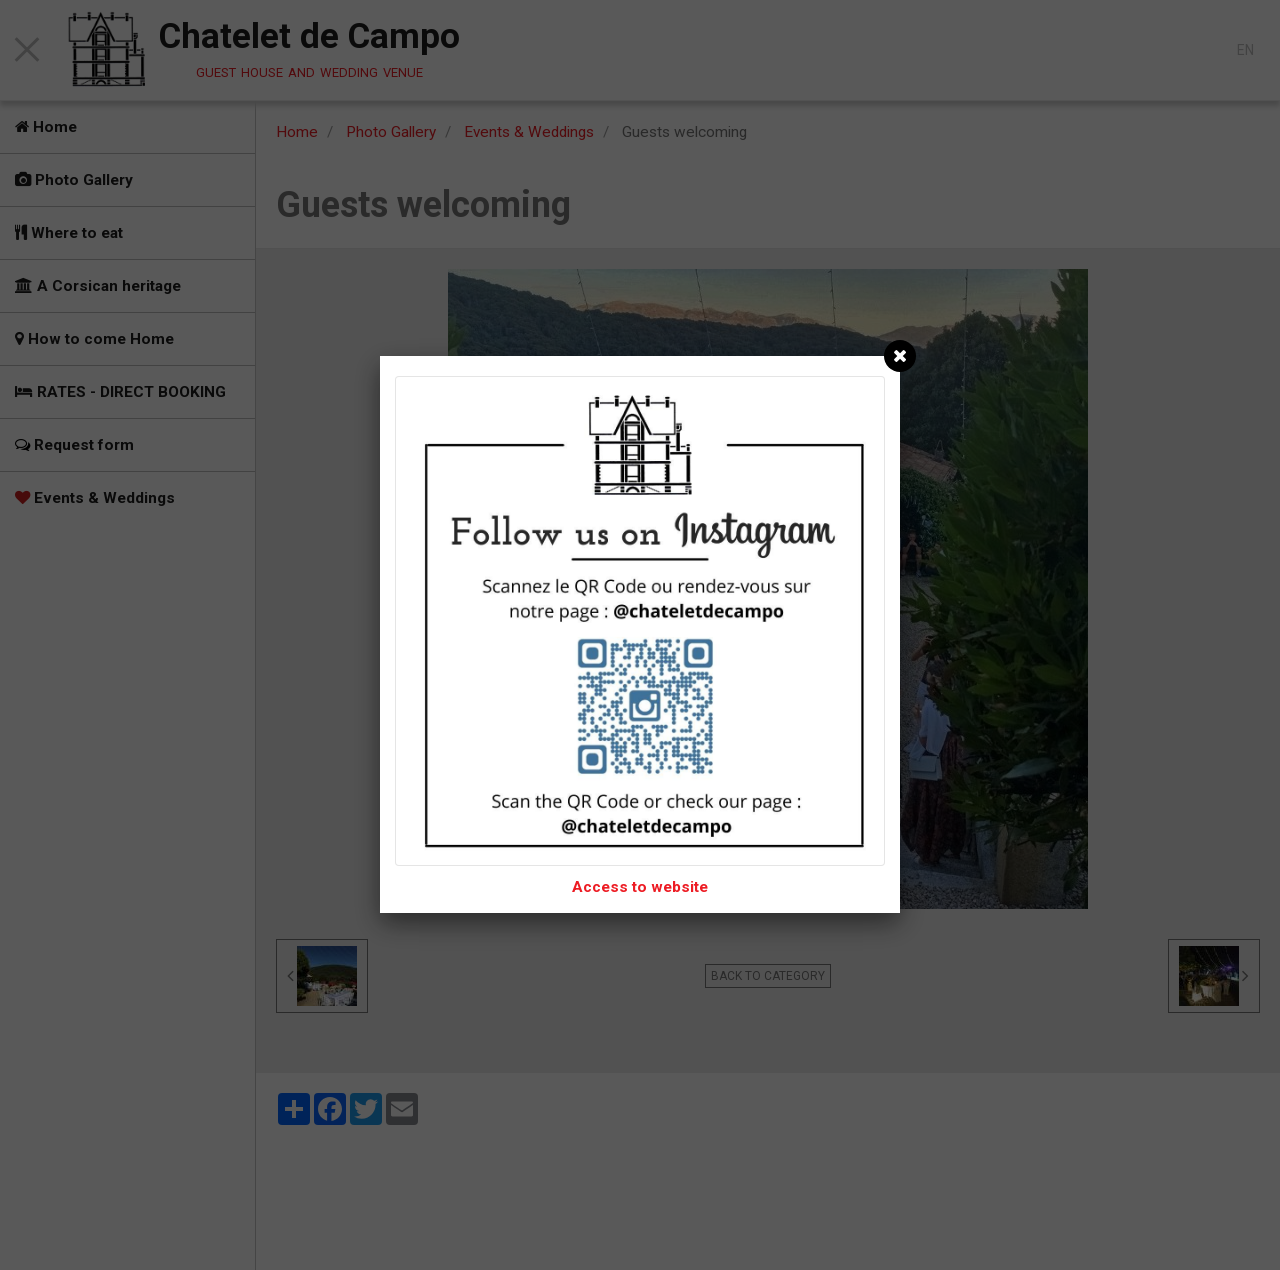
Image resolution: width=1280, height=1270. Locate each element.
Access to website (640, 887)
